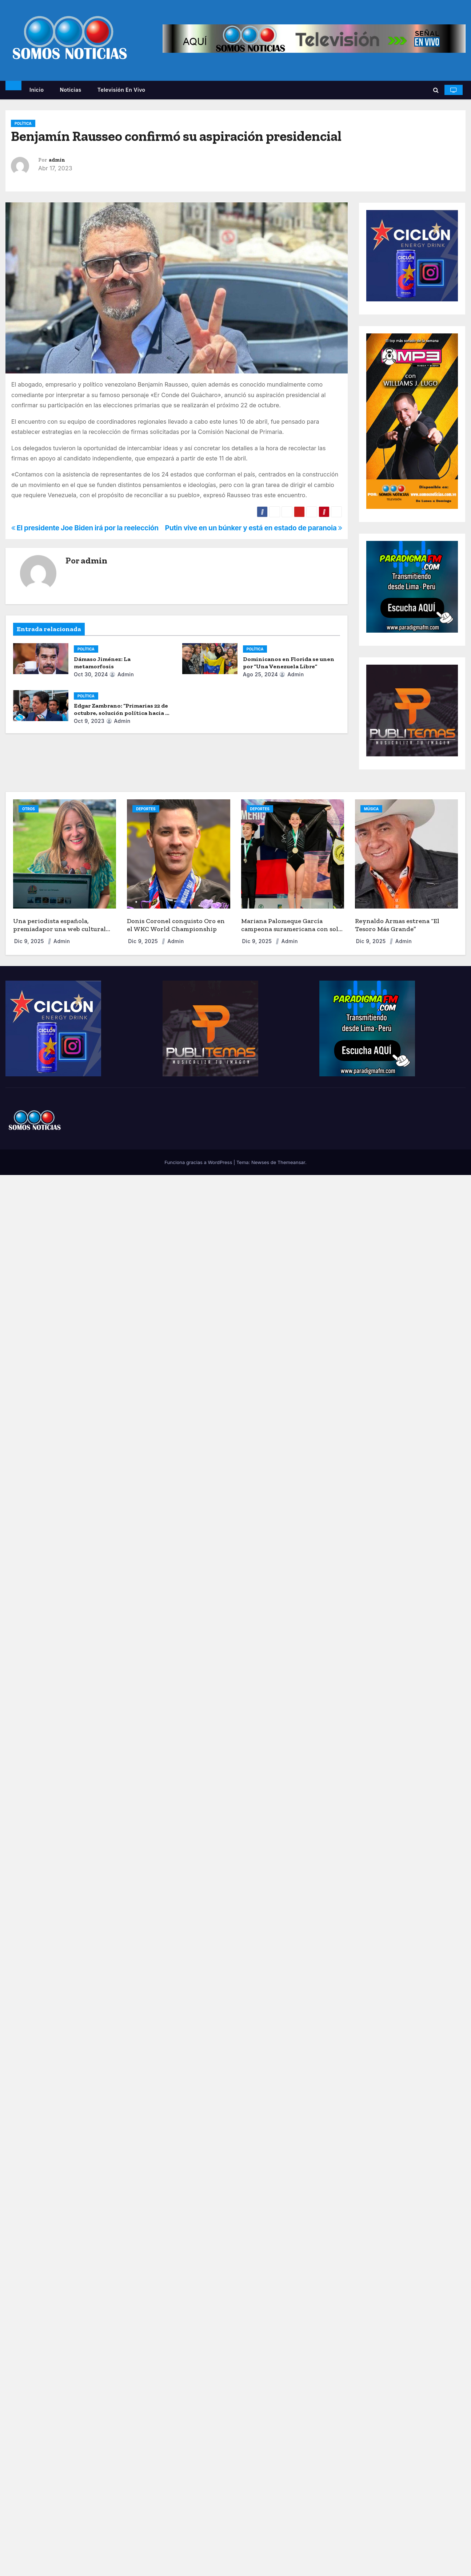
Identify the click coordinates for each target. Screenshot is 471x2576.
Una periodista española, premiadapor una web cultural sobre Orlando (59, 929)
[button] (436, 90)
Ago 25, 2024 (260, 674)
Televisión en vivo (121, 90)
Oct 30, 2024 (91, 674)
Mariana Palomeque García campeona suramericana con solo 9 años (291, 929)
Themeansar (291, 1162)
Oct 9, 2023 (89, 721)
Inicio (36, 90)
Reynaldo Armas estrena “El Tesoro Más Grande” (397, 925)
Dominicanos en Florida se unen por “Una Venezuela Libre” (288, 663)
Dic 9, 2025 (29, 941)
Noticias (70, 90)
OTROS (28, 809)
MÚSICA (371, 809)
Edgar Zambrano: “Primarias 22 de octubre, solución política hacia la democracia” (122, 713)
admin (57, 160)
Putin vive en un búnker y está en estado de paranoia (253, 527)
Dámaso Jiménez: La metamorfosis (102, 663)
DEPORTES (145, 809)
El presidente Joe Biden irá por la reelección (85, 527)
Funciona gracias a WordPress (198, 1162)
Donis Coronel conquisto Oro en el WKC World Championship (176, 925)
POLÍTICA (23, 123)
